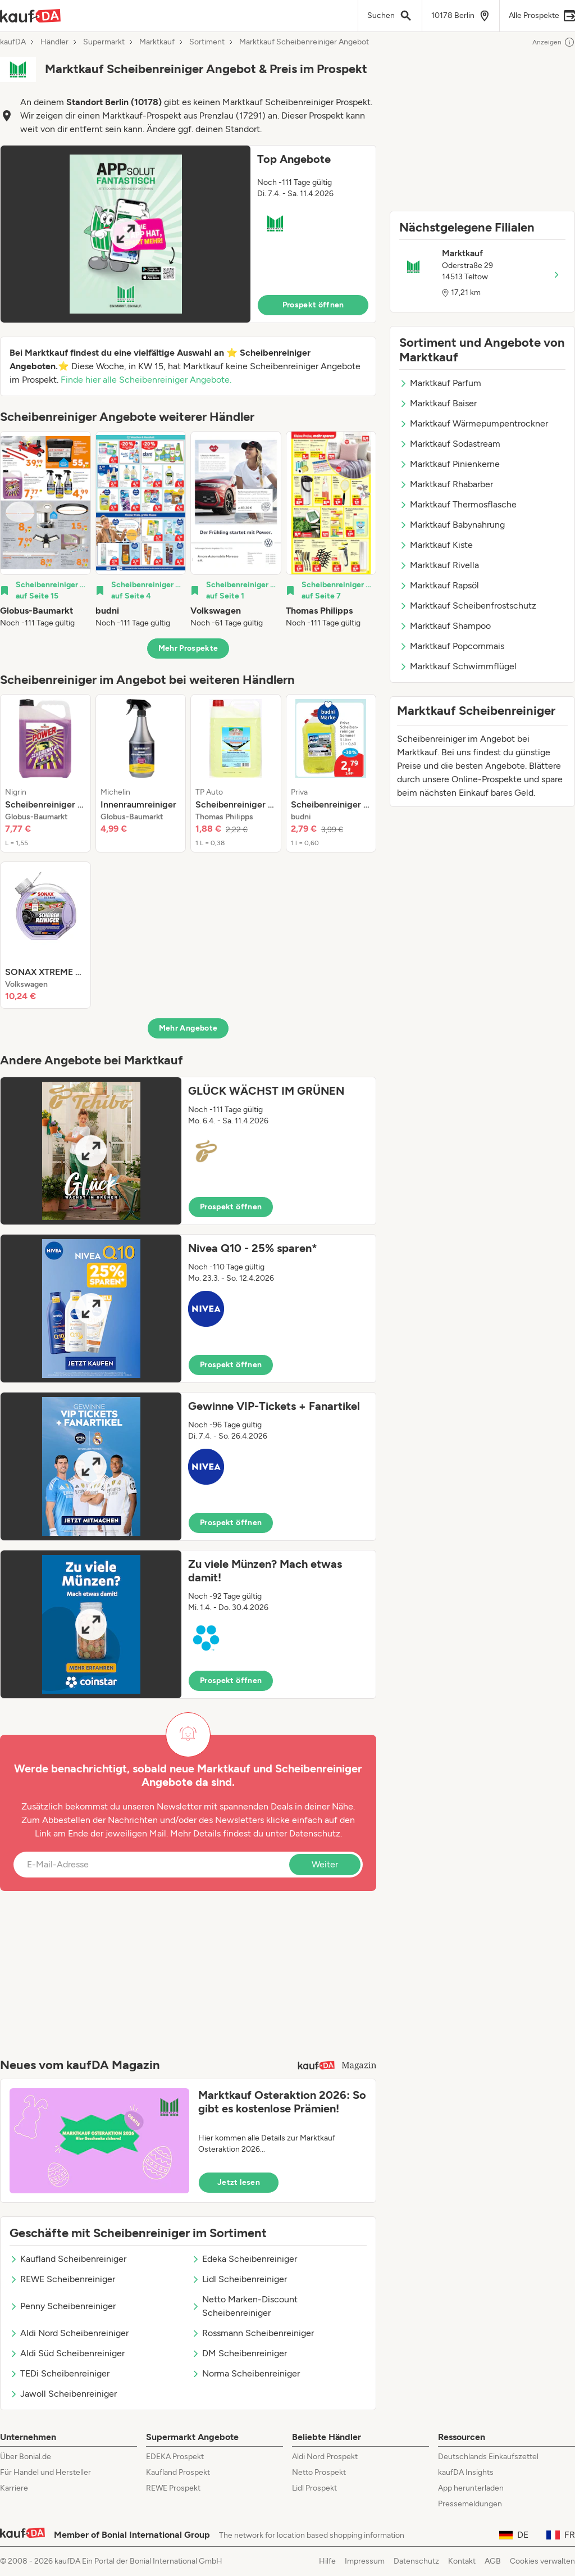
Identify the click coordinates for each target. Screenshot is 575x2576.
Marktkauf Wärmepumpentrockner (473, 423)
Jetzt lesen (238, 2182)
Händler (54, 42)
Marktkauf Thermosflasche (458, 504)
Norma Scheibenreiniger (245, 2373)
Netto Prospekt (319, 2472)
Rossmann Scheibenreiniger (252, 2333)
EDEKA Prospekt (175, 2456)
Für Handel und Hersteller (45, 2472)
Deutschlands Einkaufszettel (488, 2456)
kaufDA (13, 42)
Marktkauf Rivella (439, 565)
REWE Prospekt (173, 2488)
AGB (493, 2561)
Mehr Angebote (188, 1028)
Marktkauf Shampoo (445, 625)
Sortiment (207, 42)
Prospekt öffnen (313, 305)
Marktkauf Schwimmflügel (458, 666)
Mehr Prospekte (188, 648)
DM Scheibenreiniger (239, 2353)
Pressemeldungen (470, 2504)
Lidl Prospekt (314, 2488)
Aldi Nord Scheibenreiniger (69, 2333)
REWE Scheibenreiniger (62, 2279)
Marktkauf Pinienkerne (449, 464)
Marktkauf (157, 42)
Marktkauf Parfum (440, 383)
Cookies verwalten (542, 2561)
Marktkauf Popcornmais (451, 646)
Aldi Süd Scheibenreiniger (67, 2353)
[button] (188, 234)
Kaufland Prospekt (178, 2472)
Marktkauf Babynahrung (452, 524)
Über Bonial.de (25, 2456)
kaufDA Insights (466, 2472)
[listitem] (45, 530)
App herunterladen (471, 2488)
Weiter (325, 1864)
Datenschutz (314, 1833)
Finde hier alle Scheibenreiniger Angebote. (146, 379)
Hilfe (327, 2561)
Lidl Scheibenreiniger (239, 2279)
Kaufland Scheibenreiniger (68, 2258)
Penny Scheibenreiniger (63, 2306)
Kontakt (462, 2561)
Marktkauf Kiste (436, 544)
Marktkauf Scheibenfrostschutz (467, 605)
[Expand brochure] (125, 234)
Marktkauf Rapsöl (439, 585)
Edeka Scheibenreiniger (244, 2258)
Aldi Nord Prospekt (325, 2456)
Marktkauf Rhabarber (446, 484)
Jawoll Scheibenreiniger (63, 2393)
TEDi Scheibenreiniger (59, 2373)
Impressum (365, 2561)
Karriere (14, 2488)
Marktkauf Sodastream (449, 443)
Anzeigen (553, 42)
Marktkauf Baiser (438, 403)
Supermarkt (104, 42)
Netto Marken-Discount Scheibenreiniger (244, 2306)
